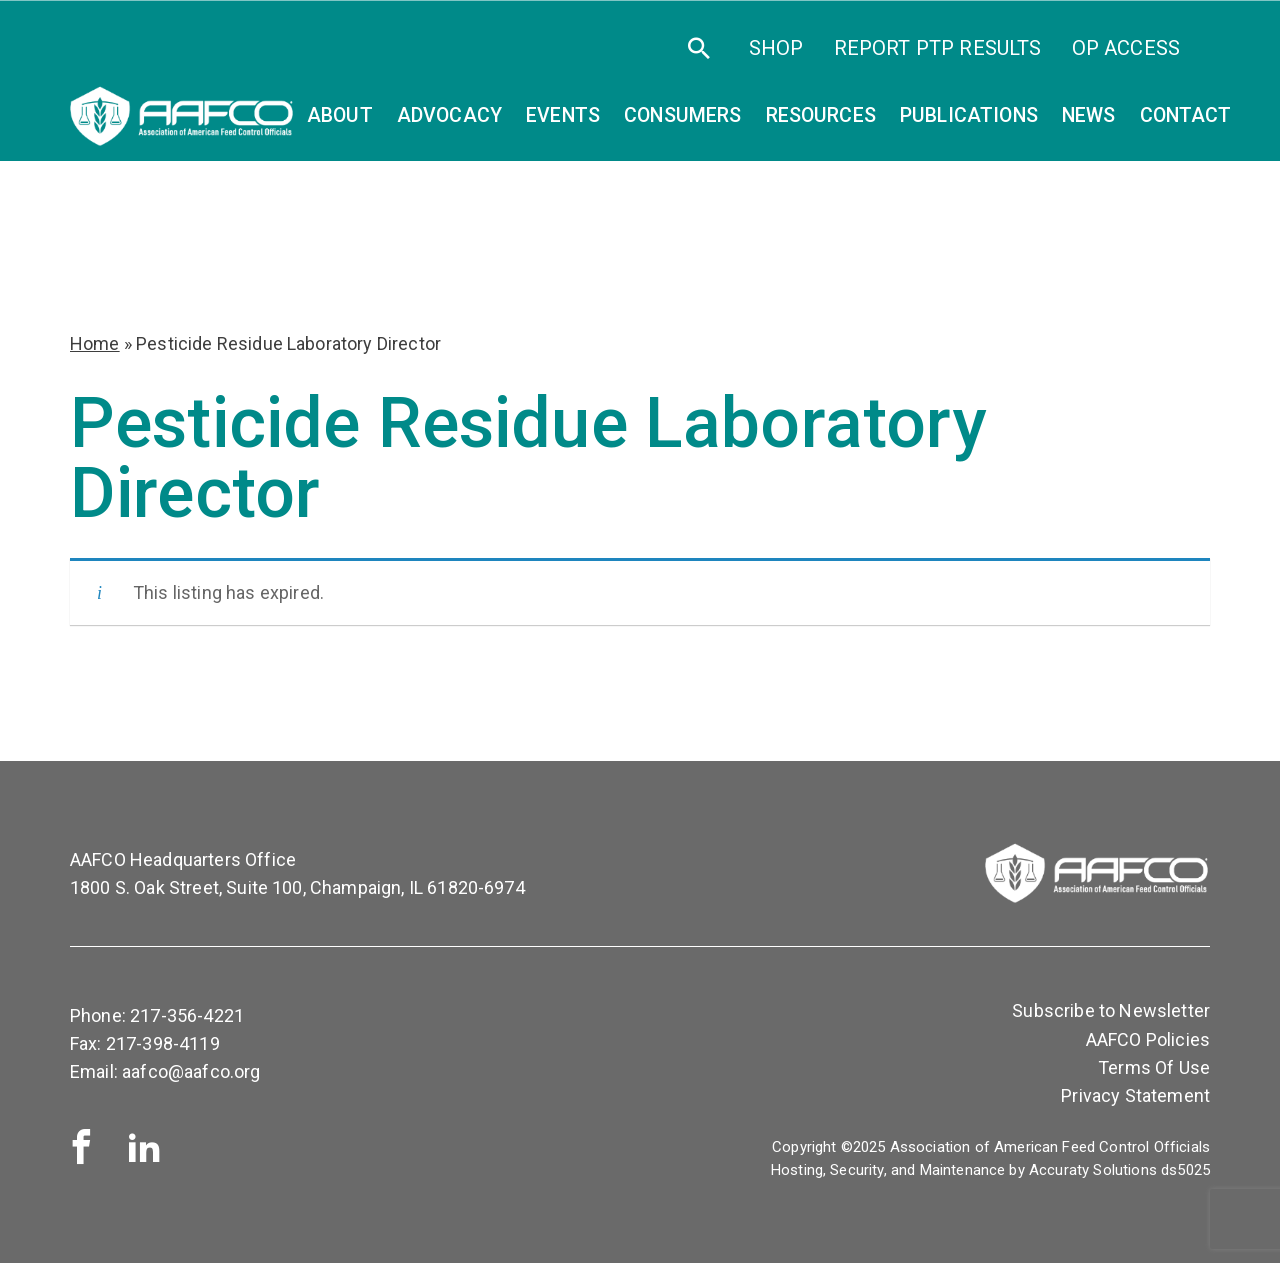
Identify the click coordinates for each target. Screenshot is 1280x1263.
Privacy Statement (1135, 1095)
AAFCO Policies (1148, 1039)
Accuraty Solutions (1093, 1170)
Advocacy (449, 115)
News (1089, 115)
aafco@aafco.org (191, 1071)
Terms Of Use (1154, 1067)
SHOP (776, 48)
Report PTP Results (938, 48)
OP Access (1126, 48)
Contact (1186, 115)
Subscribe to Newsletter (1111, 1010)
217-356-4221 (187, 1015)
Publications (969, 115)
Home (95, 343)
